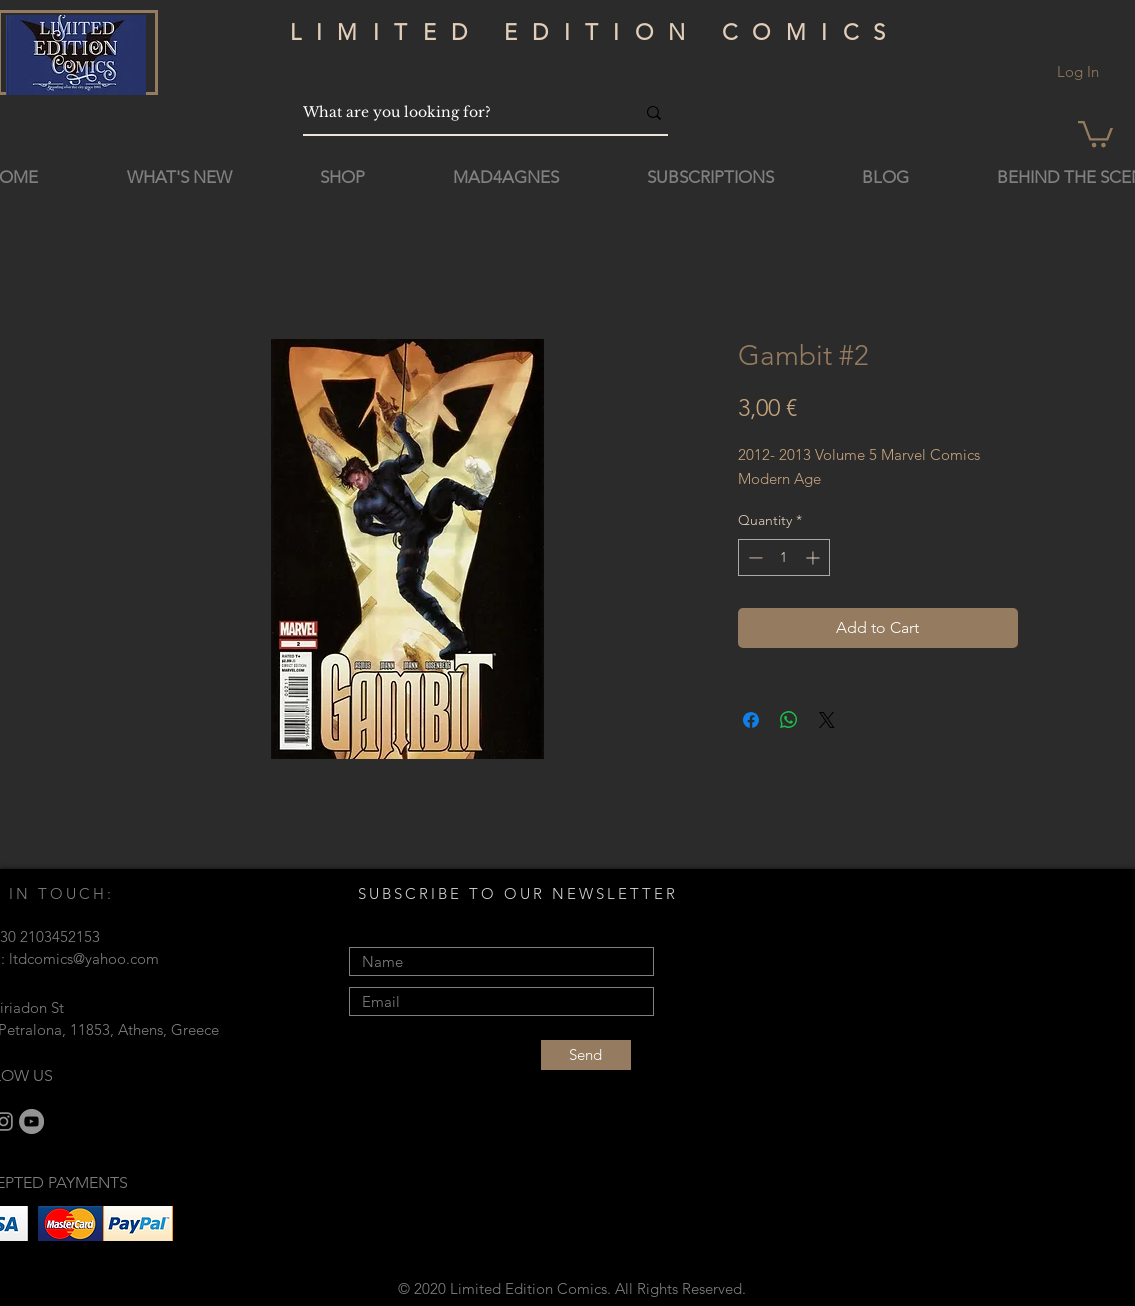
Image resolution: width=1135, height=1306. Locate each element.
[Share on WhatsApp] (789, 720)
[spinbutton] (784, 557)
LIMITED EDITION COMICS (595, 32)
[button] (1095, 132)
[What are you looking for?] (454, 112)
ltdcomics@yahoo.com (84, 958)
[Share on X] (827, 720)
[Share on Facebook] (751, 720)
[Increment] (814, 557)
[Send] (586, 1055)
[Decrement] (753, 557)
